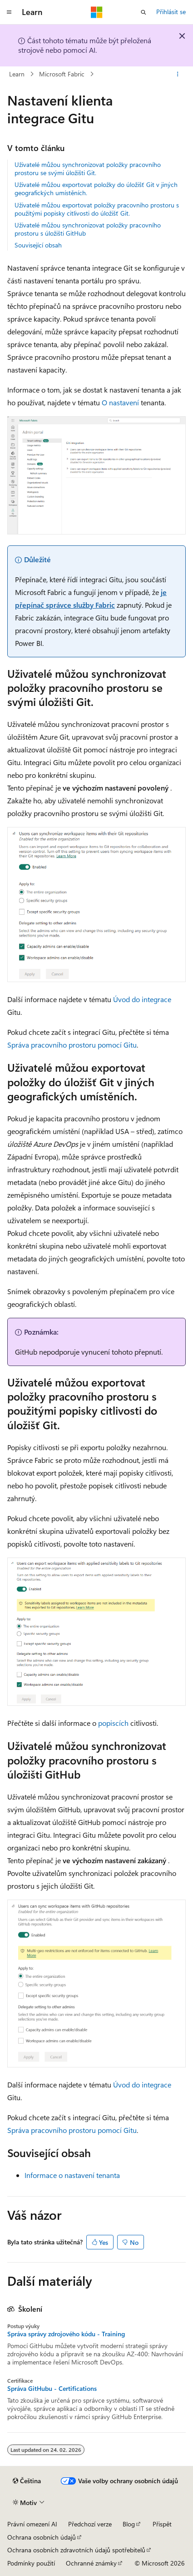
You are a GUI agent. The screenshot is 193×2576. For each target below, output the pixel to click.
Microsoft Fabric (61, 74)
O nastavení (120, 402)
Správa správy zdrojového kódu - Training (66, 2334)
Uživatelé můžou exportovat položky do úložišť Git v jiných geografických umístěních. (96, 188)
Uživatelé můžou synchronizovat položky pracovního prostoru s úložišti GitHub (88, 229)
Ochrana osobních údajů (41, 2537)
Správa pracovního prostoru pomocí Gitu (72, 1044)
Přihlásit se (171, 11)
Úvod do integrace (142, 999)
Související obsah (38, 245)
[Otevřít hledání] (143, 12)
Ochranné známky (91, 2563)
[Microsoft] (97, 12)
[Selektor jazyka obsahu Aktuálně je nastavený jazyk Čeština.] (26, 2481)
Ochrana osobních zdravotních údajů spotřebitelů (76, 2550)
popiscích (113, 1723)
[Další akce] (178, 74)
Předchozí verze (90, 2524)
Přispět (162, 2524)
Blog (129, 2524)
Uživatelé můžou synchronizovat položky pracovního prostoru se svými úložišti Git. (88, 168)
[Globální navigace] (9, 12)
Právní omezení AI (32, 2524)
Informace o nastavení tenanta (72, 2175)
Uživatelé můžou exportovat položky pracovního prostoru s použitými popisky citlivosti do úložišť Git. (97, 209)
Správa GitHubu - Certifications (52, 2388)
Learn (17, 74)
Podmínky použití (31, 2563)
